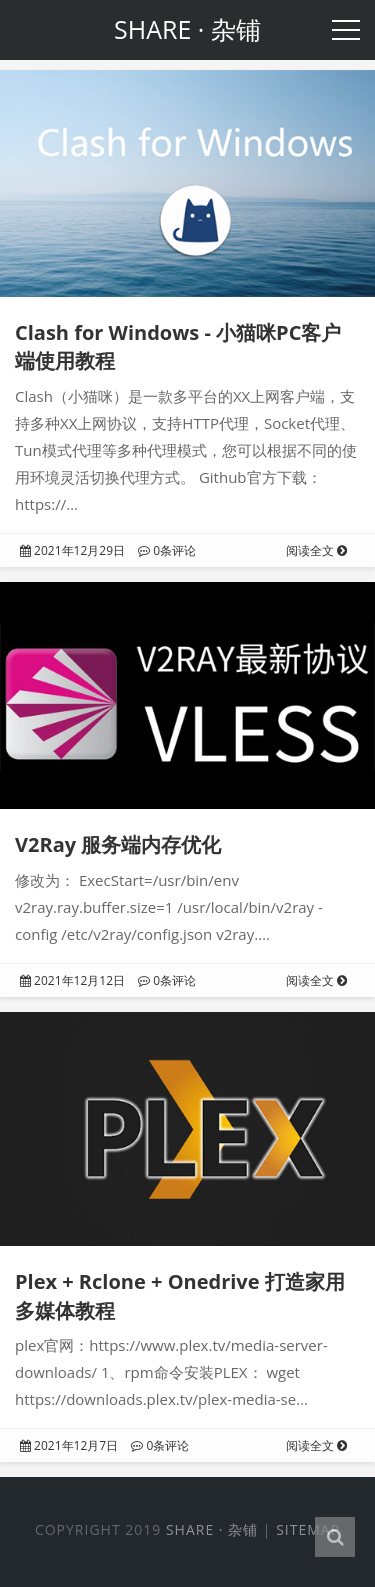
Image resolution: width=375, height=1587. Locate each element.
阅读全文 (316, 550)
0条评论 (167, 550)
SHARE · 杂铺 (212, 1529)
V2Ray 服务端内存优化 (118, 844)
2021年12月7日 (69, 1445)
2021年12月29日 (72, 550)
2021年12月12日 (72, 980)
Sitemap (308, 1529)
